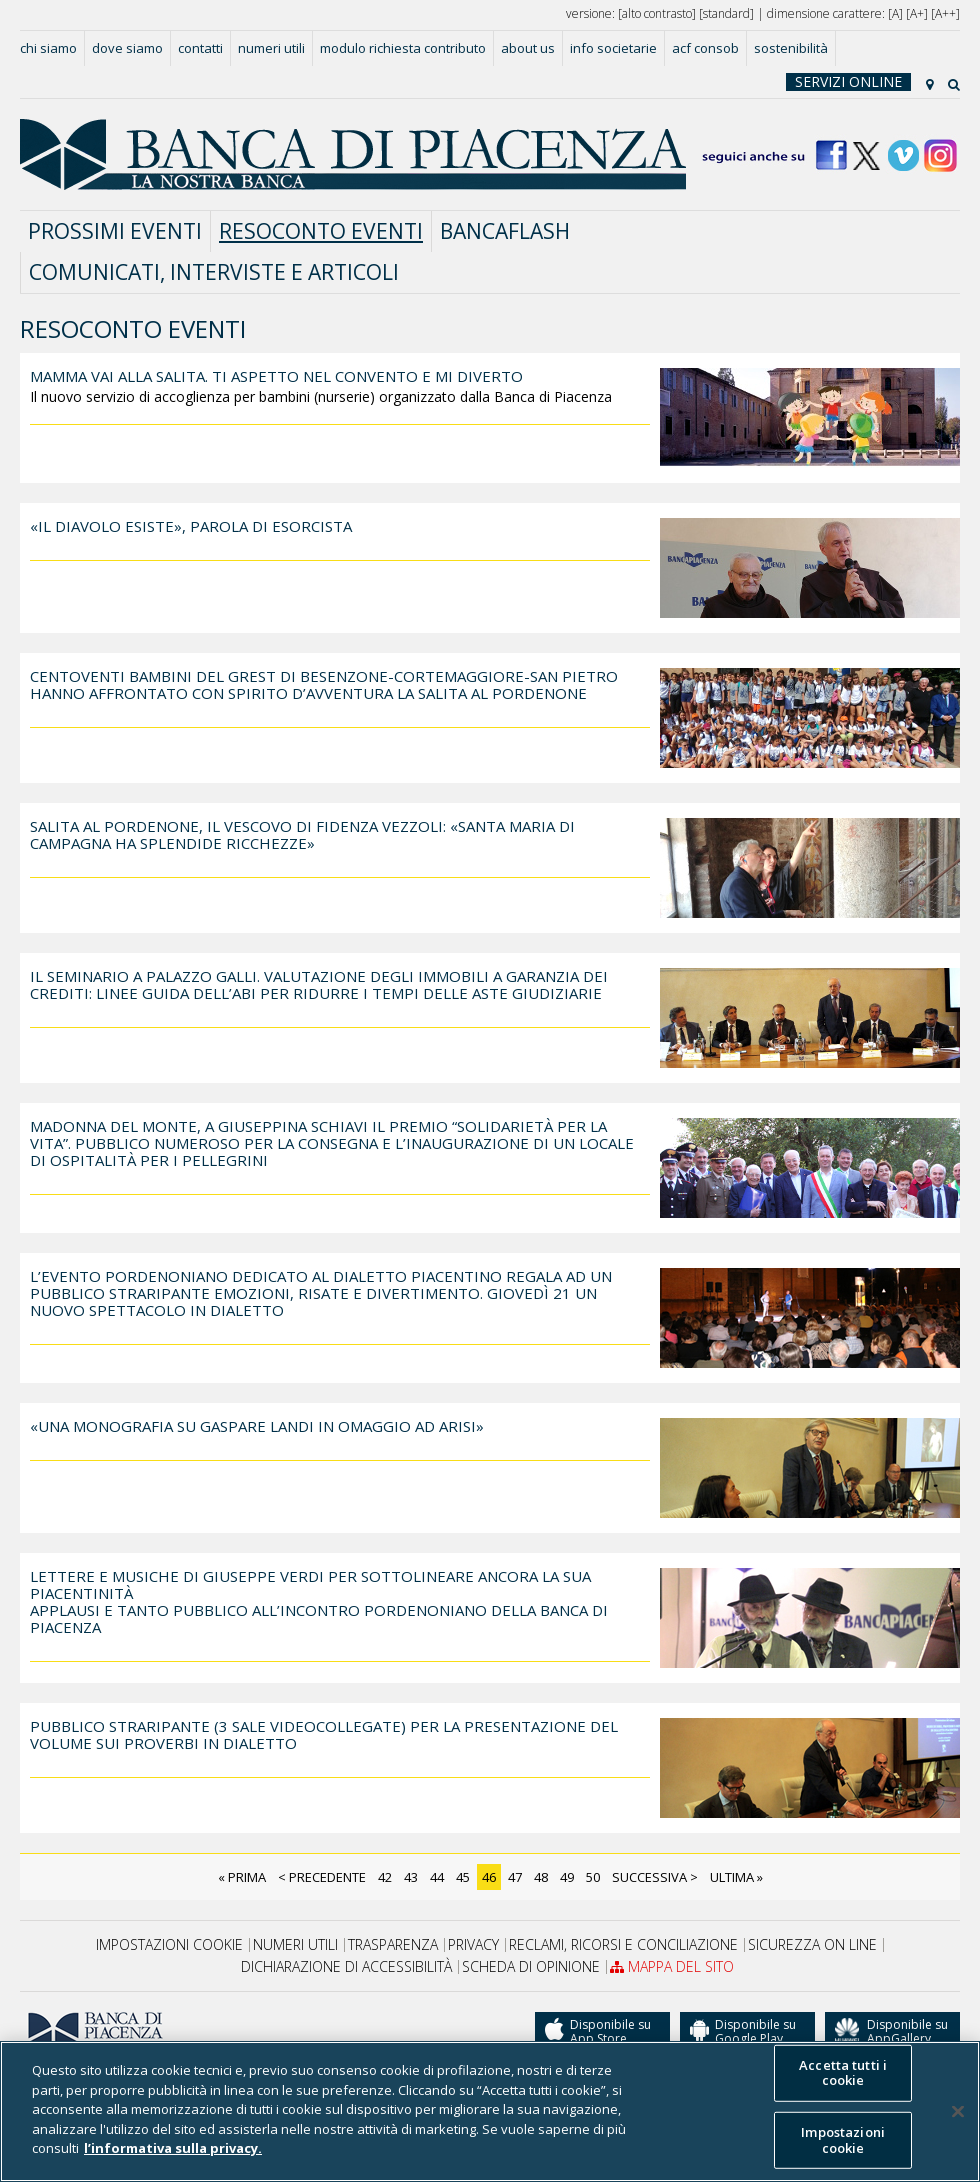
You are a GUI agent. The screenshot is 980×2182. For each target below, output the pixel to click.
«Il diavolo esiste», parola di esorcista (191, 526)
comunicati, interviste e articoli (214, 272)
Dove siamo (127, 48)
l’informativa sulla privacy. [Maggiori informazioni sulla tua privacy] (173, 2148)
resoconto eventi (321, 231)
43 (411, 1877)
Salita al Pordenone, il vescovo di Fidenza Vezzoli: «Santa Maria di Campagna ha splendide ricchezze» (302, 834)
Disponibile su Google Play (743, 2032)
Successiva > (655, 1877)
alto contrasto (657, 13)
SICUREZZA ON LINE (812, 1945)
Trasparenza (393, 1945)
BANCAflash (505, 231)
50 (593, 1877)
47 (515, 1877)
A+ (917, 13)
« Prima (242, 1877)
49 (567, 1877)
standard (726, 13)
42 (385, 1877)
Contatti (200, 48)
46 (489, 1877)
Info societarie (613, 48)
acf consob (705, 48)
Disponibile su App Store (598, 2032)
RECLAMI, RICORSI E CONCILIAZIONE (623, 1945)
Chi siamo (48, 48)
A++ (945, 13)
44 (437, 1877)
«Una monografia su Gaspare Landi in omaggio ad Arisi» (257, 1426)
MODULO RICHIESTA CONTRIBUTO (403, 48)
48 (541, 1877)
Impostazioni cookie (169, 1945)
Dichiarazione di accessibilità (346, 1967)
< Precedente (322, 1877)
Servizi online (848, 82)
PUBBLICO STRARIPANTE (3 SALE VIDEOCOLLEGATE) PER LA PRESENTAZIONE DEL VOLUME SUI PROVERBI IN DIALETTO (324, 1734)
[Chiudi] (958, 2111)
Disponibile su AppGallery (891, 2031)
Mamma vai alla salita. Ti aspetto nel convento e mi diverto (276, 376)
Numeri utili (271, 48)
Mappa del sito (672, 1967)
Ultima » (736, 1877)
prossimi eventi (115, 231)
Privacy (473, 1945)
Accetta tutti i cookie (843, 2072)
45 (463, 1877)
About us (528, 48)
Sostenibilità (791, 48)
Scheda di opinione (531, 1967)
